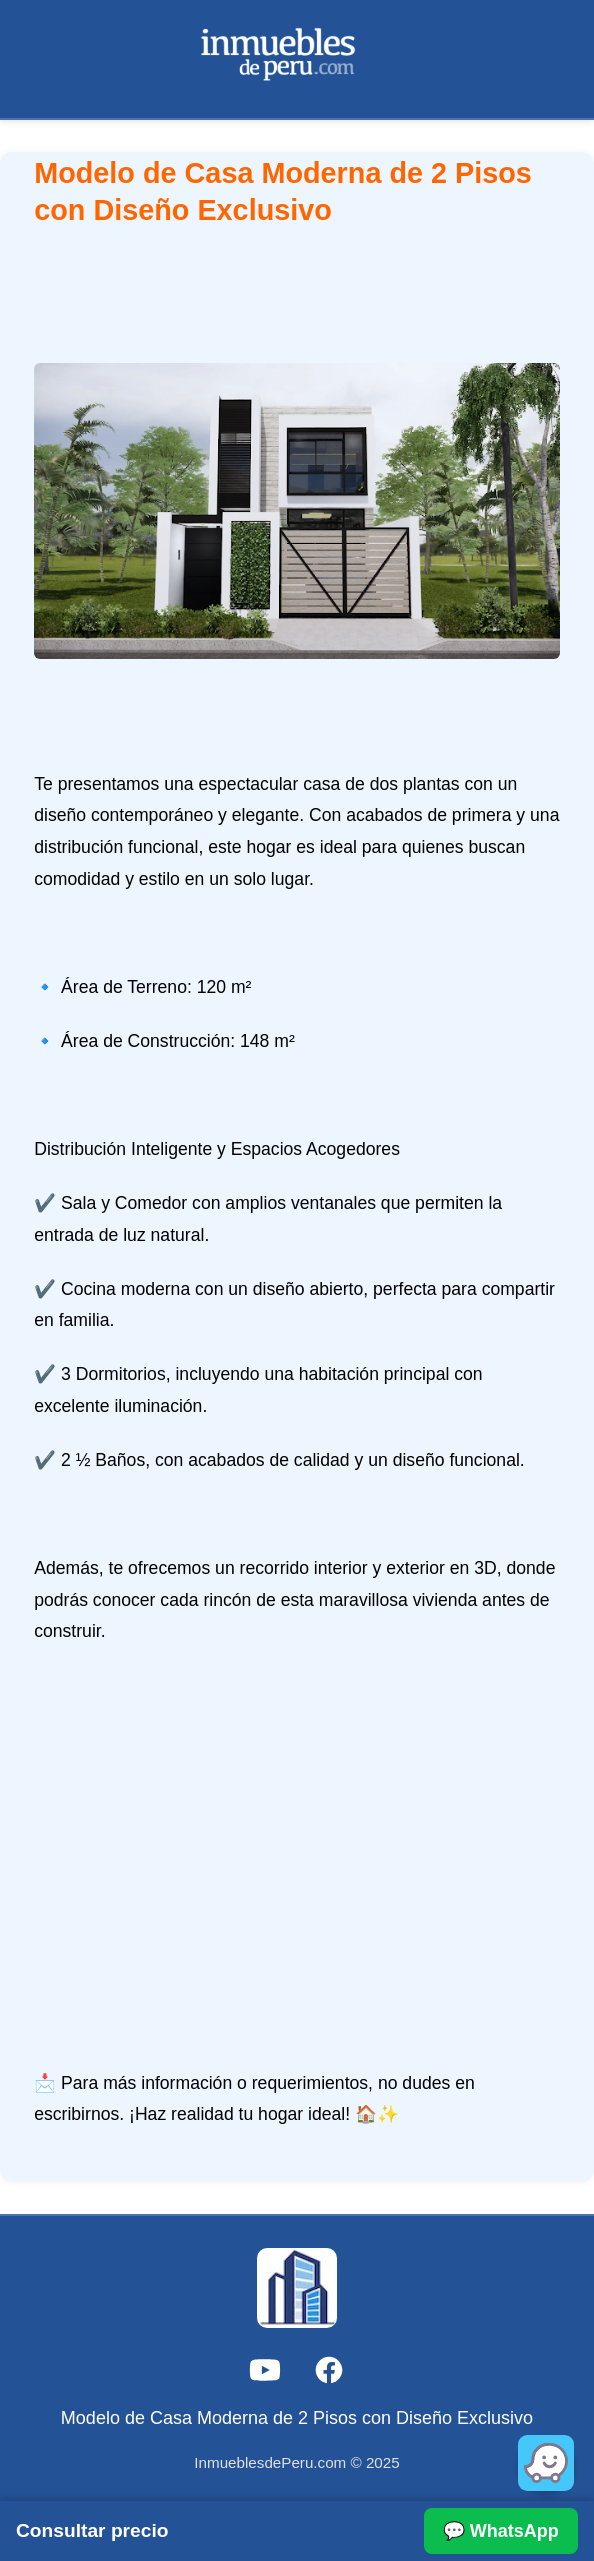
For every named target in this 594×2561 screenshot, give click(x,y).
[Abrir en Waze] (546, 2463)
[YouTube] (265, 2375)
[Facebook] (329, 2375)
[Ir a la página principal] (297, 59)
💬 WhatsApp (501, 2531)
